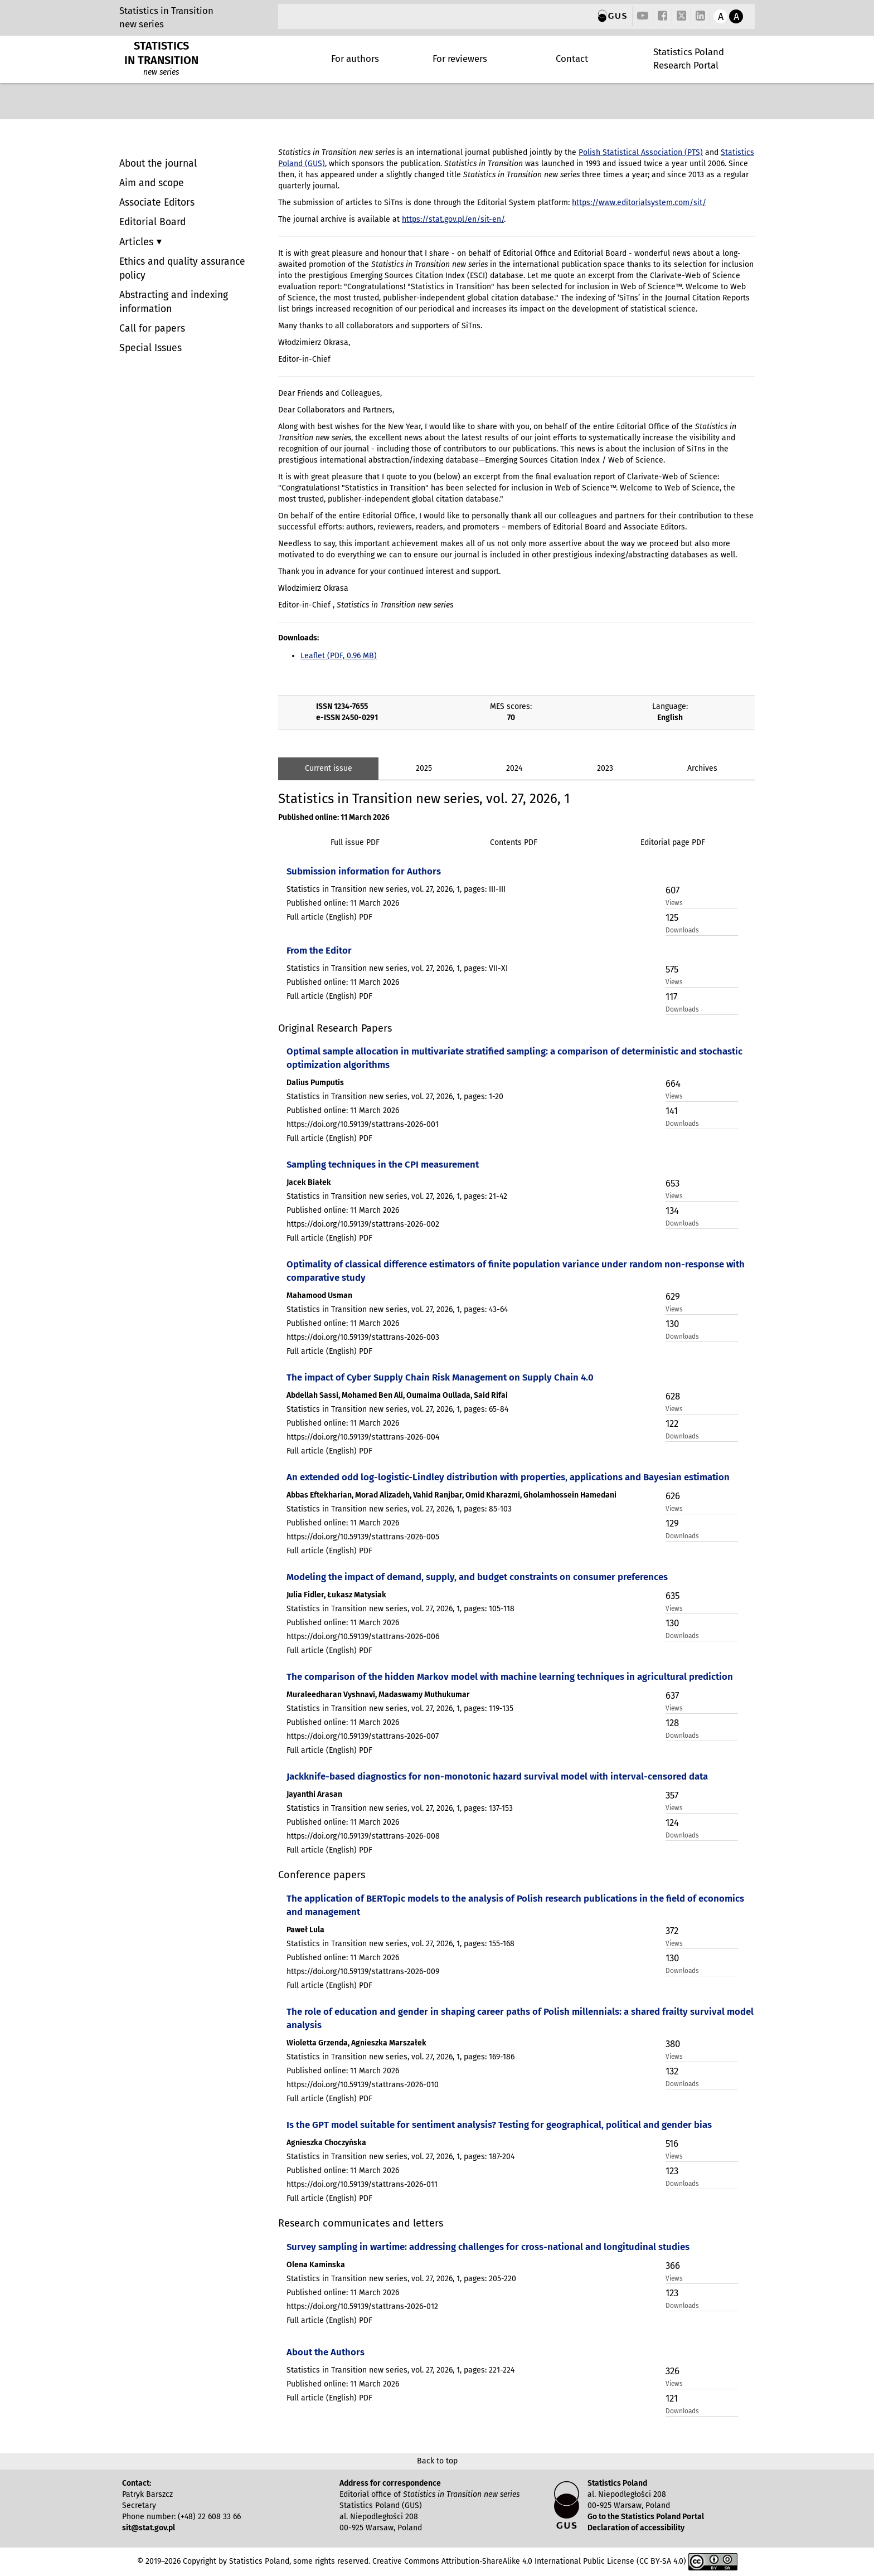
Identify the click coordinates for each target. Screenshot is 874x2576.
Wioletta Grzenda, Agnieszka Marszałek (356, 2043)
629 (673, 1296)
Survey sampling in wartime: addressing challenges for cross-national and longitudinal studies (488, 2246)
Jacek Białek (309, 1182)
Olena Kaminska (316, 2264)
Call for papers (152, 328)
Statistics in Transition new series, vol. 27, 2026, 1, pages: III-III (396, 889)
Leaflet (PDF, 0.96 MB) (338, 655)
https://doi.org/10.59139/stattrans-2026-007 (363, 1736)
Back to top (437, 2461)
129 (672, 1523)
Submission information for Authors (364, 871)
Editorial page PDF (672, 842)
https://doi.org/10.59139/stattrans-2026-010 (363, 2084)
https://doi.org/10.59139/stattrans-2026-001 (363, 1124)
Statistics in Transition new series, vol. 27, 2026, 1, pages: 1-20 (395, 1096)
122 (672, 1423)
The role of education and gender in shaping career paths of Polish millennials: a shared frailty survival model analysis (520, 2018)
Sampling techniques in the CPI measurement (383, 1164)
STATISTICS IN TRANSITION (161, 53)
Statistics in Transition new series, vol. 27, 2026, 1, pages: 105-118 (400, 1608)
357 (672, 1795)
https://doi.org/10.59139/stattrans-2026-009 (363, 1971)
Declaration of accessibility (635, 2528)
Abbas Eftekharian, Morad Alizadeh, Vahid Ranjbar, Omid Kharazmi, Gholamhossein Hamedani (451, 1495)
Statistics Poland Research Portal (688, 58)
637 (672, 1695)
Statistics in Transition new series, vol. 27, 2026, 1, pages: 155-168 (400, 1943)
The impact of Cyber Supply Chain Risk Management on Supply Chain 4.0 (440, 1377)
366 (673, 2265)
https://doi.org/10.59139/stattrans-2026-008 (363, 1836)
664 (673, 1083)
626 (673, 1495)
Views (674, 903)
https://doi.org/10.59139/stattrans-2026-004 (363, 1437)
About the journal (158, 163)
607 (672, 890)
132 (672, 2071)
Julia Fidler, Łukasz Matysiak (336, 1595)
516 (672, 2143)
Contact (572, 58)
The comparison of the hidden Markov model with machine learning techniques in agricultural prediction (510, 1676)
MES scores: (511, 706)
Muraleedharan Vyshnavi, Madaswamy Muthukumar (378, 1694)
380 (673, 2043)
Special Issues (150, 348)
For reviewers (460, 58)
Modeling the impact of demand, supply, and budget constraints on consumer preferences (477, 1576)
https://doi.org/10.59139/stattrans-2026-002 (363, 1224)
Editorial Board (152, 222)
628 (673, 1396)
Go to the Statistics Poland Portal (645, 2516)
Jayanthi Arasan (314, 1794)
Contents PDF (513, 842)
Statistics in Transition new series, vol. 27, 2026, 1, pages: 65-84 (397, 1409)
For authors (355, 58)
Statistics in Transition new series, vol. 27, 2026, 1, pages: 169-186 (400, 2057)
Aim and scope (151, 183)
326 (672, 2370)
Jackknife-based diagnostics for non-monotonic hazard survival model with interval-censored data (497, 1776)
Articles (138, 242)
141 (672, 1110)
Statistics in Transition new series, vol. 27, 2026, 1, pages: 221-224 (400, 2370)
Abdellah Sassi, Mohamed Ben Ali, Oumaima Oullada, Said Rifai (397, 1395)
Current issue (328, 768)
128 (672, 1722)
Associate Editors (157, 202)
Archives (702, 768)
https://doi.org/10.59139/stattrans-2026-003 (363, 1337)
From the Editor (319, 950)
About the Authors (326, 2352)
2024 (514, 768)
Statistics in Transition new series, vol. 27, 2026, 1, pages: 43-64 (397, 1309)
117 (671, 996)
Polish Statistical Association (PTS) (641, 152)
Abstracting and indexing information (173, 302)
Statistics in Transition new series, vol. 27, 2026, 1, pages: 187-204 (400, 2156)
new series (141, 24)
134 (672, 1210)
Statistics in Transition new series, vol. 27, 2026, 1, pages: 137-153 (400, 1808)
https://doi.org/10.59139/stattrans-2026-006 (363, 1636)
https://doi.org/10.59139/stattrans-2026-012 (362, 2306)
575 (672, 969)
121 (672, 2398)
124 (672, 1822)
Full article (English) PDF (329, 917)
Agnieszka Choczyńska (326, 2142)
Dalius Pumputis (315, 1082)
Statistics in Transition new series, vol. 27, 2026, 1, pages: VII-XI (397, 968)
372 (672, 1930)
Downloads (682, 930)
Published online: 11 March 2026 (334, 817)
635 (672, 1595)
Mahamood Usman (319, 1295)
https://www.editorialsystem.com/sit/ (639, 202)
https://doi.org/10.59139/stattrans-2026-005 (363, 1537)
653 (672, 1183)
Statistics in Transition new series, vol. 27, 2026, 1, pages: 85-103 (399, 1509)
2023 (605, 768)
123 (672, 2170)
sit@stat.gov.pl (148, 2528)
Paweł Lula (305, 1930)
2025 (424, 768)
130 (672, 1323)
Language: (670, 706)
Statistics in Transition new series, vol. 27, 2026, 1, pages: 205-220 (401, 2278)
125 (672, 917)
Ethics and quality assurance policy (182, 268)
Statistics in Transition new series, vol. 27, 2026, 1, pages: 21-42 (397, 1196)
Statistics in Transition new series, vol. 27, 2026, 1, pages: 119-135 (400, 1708)
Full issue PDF (355, 842)
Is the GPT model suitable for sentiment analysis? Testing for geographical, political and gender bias (499, 2124)
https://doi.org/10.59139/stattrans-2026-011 (362, 2184)
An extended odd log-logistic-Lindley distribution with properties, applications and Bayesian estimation (508, 1477)
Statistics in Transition (166, 10)
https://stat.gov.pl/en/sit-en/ (453, 219)
